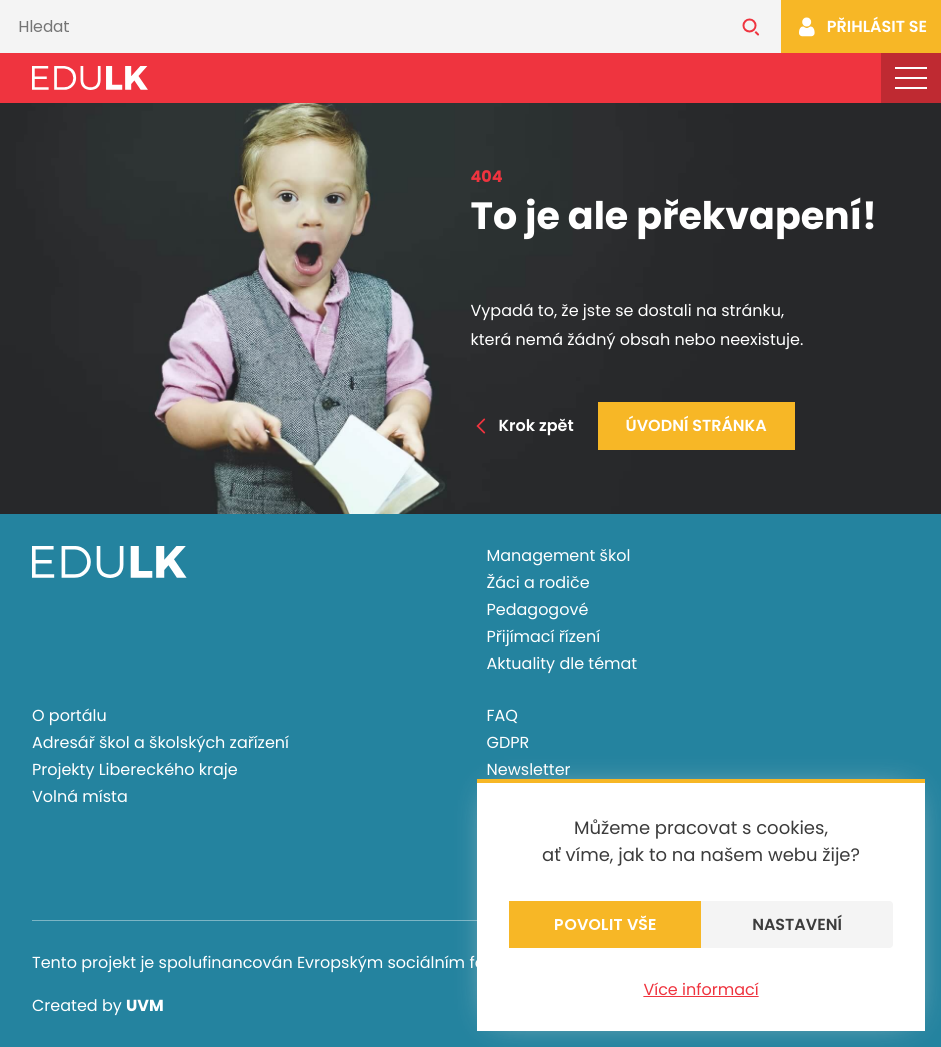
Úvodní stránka (696, 425)
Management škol (559, 555)
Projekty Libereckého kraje (135, 769)
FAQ (502, 715)
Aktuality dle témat (562, 663)
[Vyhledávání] (360, 26)
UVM (145, 1005)
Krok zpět (522, 425)
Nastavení (797, 924)
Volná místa (80, 796)
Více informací (700, 989)
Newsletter (529, 769)
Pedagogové (538, 609)
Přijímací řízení (544, 636)
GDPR (508, 742)
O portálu (69, 715)
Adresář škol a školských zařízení (160, 742)
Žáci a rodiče (538, 582)
